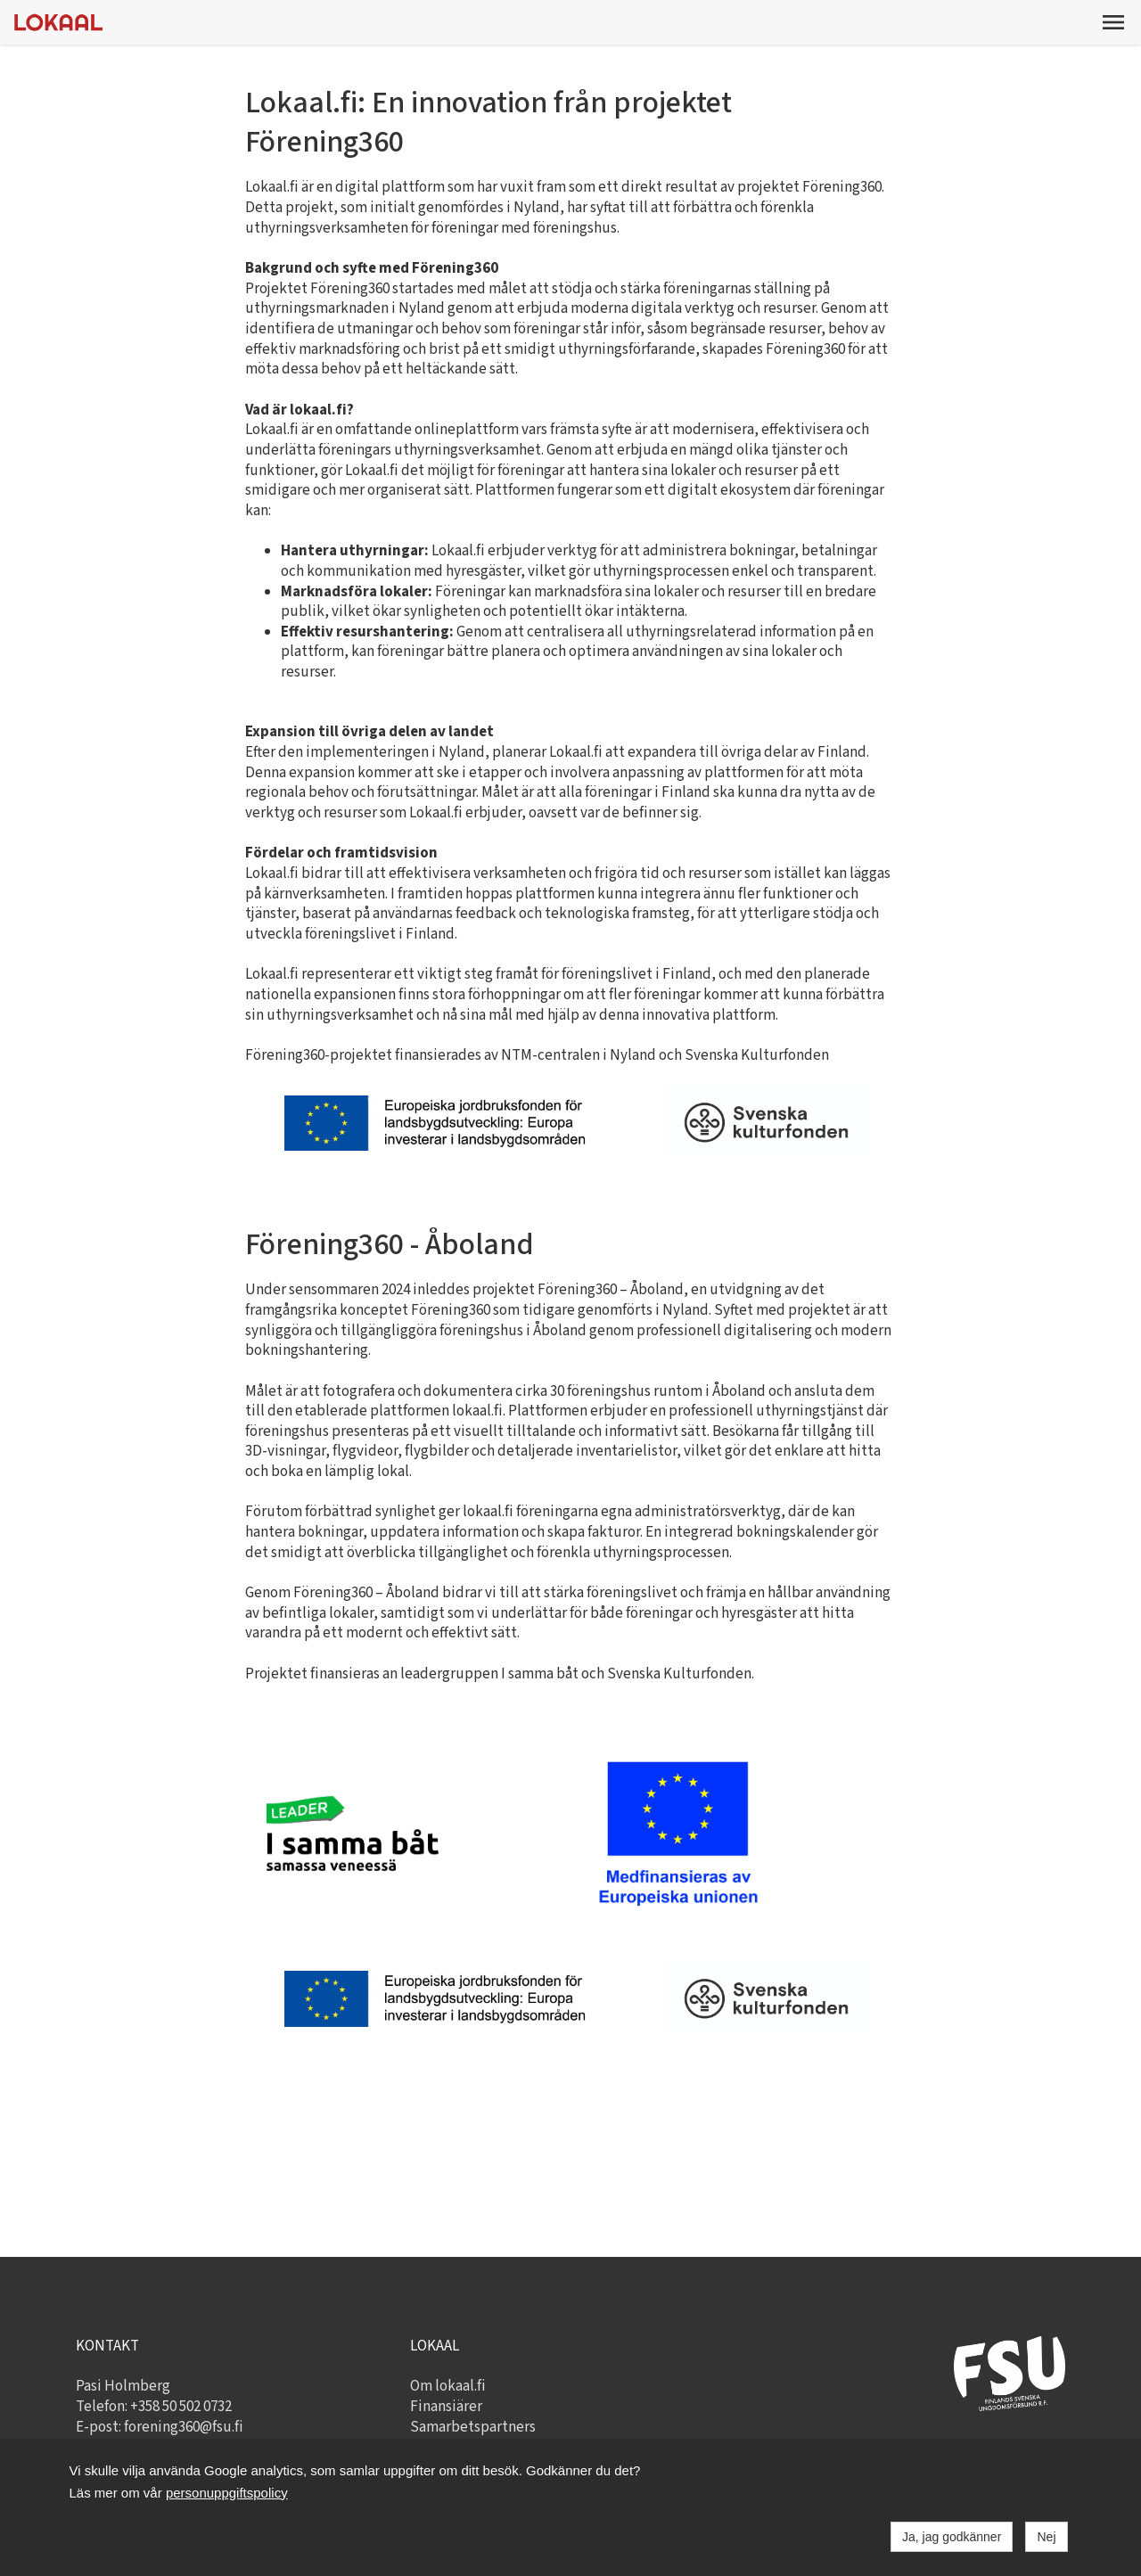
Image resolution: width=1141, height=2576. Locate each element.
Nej (1046, 2537)
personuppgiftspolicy (227, 2492)
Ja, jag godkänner (951, 2537)
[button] (1113, 22)
